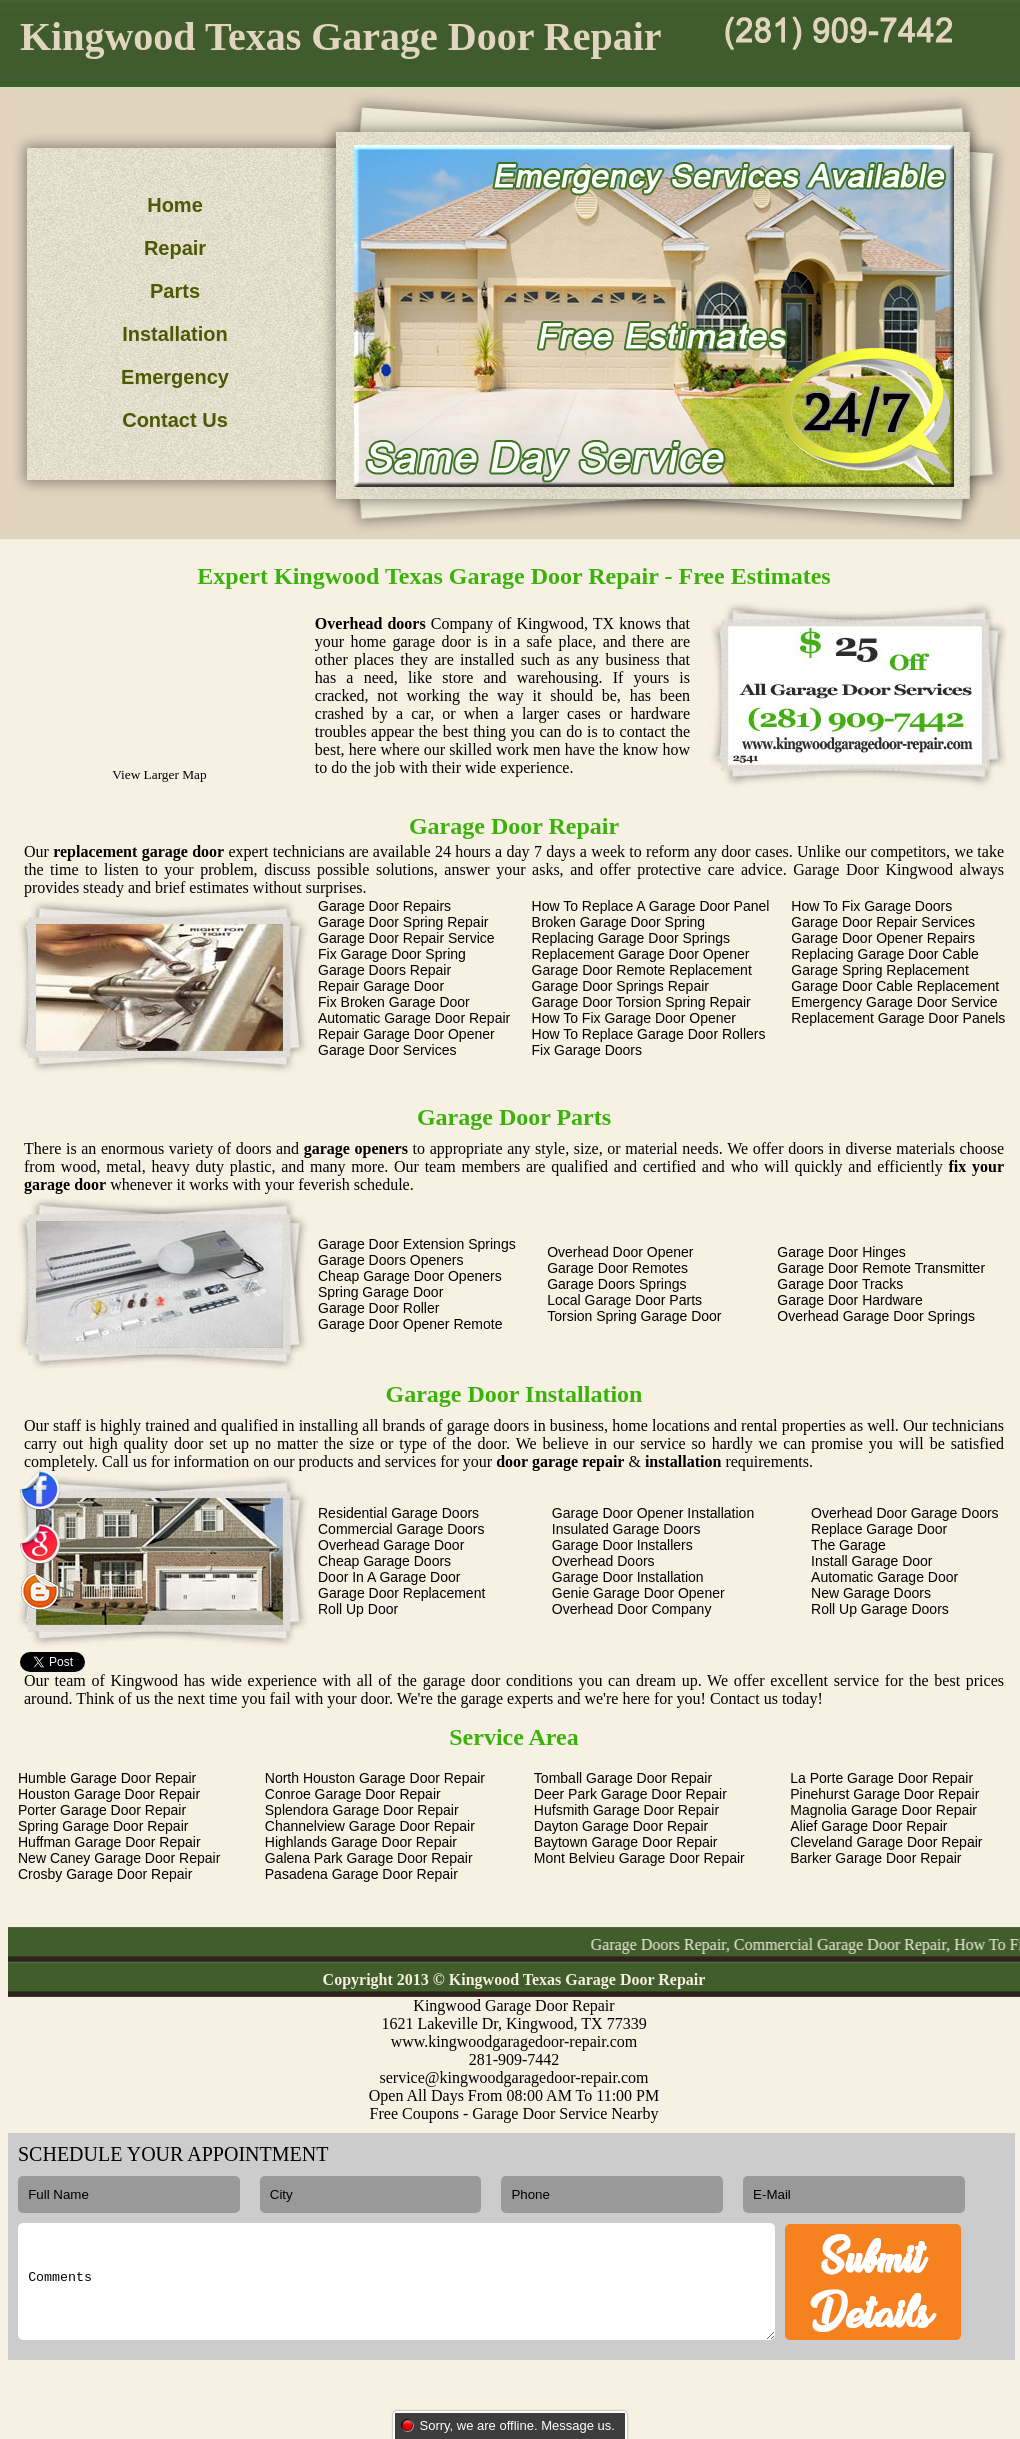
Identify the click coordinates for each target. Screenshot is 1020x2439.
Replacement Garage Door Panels (898, 1018)
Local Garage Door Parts (624, 1300)
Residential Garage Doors (398, 1513)
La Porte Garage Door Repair (881, 1778)
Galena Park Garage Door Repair (369, 1858)
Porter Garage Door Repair (102, 1810)
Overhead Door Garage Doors (905, 1513)
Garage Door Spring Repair (403, 922)
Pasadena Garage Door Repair (361, 1874)
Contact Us (175, 420)
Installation (175, 334)
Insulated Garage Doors (626, 1529)
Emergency (175, 377)
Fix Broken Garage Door (394, 1002)
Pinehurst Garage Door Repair (884, 1794)
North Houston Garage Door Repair (375, 1778)
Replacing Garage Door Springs (631, 938)
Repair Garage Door (381, 986)
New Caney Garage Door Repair (119, 1858)
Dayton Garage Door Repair (621, 1826)
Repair (175, 248)
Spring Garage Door (380, 1292)
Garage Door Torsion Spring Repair (641, 1002)
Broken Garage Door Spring (619, 922)
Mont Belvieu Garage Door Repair (639, 1858)
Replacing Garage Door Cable (885, 954)
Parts (175, 291)
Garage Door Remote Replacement (642, 970)
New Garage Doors (871, 1593)
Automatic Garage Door (884, 1577)
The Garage (848, 1545)
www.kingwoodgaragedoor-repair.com (514, 2041)
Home (175, 205)
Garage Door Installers (622, 1545)
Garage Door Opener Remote (410, 1324)
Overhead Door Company (632, 1609)
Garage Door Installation (628, 1577)
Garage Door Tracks (840, 1284)
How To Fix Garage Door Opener (634, 1018)
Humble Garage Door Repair (107, 1778)
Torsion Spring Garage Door (634, 1316)
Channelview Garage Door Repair (370, 1826)
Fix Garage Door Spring (392, 954)
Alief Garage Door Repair (868, 1826)
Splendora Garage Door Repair (362, 1810)
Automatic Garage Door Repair (414, 1018)
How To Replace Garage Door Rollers (649, 1034)
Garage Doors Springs (616, 1284)
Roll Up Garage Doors (880, 1609)
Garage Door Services (387, 1050)
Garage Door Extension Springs (417, 1244)
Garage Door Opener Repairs (883, 938)
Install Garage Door (871, 1561)
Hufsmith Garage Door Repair (626, 1810)
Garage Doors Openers (391, 1260)
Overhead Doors (603, 1561)
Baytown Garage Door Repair (626, 1842)
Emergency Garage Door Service (894, 1002)
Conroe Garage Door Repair (353, 1794)
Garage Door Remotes (617, 1268)
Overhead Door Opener (620, 1252)
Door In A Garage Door (389, 1577)
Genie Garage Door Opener (638, 1593)
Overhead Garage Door (391, 1545)
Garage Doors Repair (384, 970)
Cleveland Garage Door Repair (886, 1842)
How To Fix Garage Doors (871, 906)
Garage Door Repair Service (406, 938)
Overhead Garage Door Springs (876, 1316)
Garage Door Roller (378, 1308)
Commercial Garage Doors (401, 1529)
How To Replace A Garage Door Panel (651, 906)
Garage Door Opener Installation (653, 1513)
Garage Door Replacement (401, 1593)
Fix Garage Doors (587, 1050)
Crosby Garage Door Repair (105, 1874)
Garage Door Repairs (384, 906)
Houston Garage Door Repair (109, 1794)
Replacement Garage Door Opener (641, 954)
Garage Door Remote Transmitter (881, 1268)
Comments (396, 2281)
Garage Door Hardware (850, 1300)
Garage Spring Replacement (879, 970)
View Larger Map (159, 774)
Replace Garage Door (879, 1529)
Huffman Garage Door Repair (109, 1842)
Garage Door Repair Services (883, 922)
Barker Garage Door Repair (875, 1858)
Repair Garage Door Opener (406, 1034)
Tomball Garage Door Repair (623, 1778)
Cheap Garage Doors (384, 1561)
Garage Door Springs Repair (620, 986)
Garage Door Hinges (841, 1252)
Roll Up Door (358, 1609)
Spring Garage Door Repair (103, 1826)
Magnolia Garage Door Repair (883, 1810)
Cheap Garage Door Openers (410, 1276)
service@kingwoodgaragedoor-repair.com (514, 2077)
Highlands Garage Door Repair (361, 1842)
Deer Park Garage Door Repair (630, 1794)
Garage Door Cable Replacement (895, 986)
